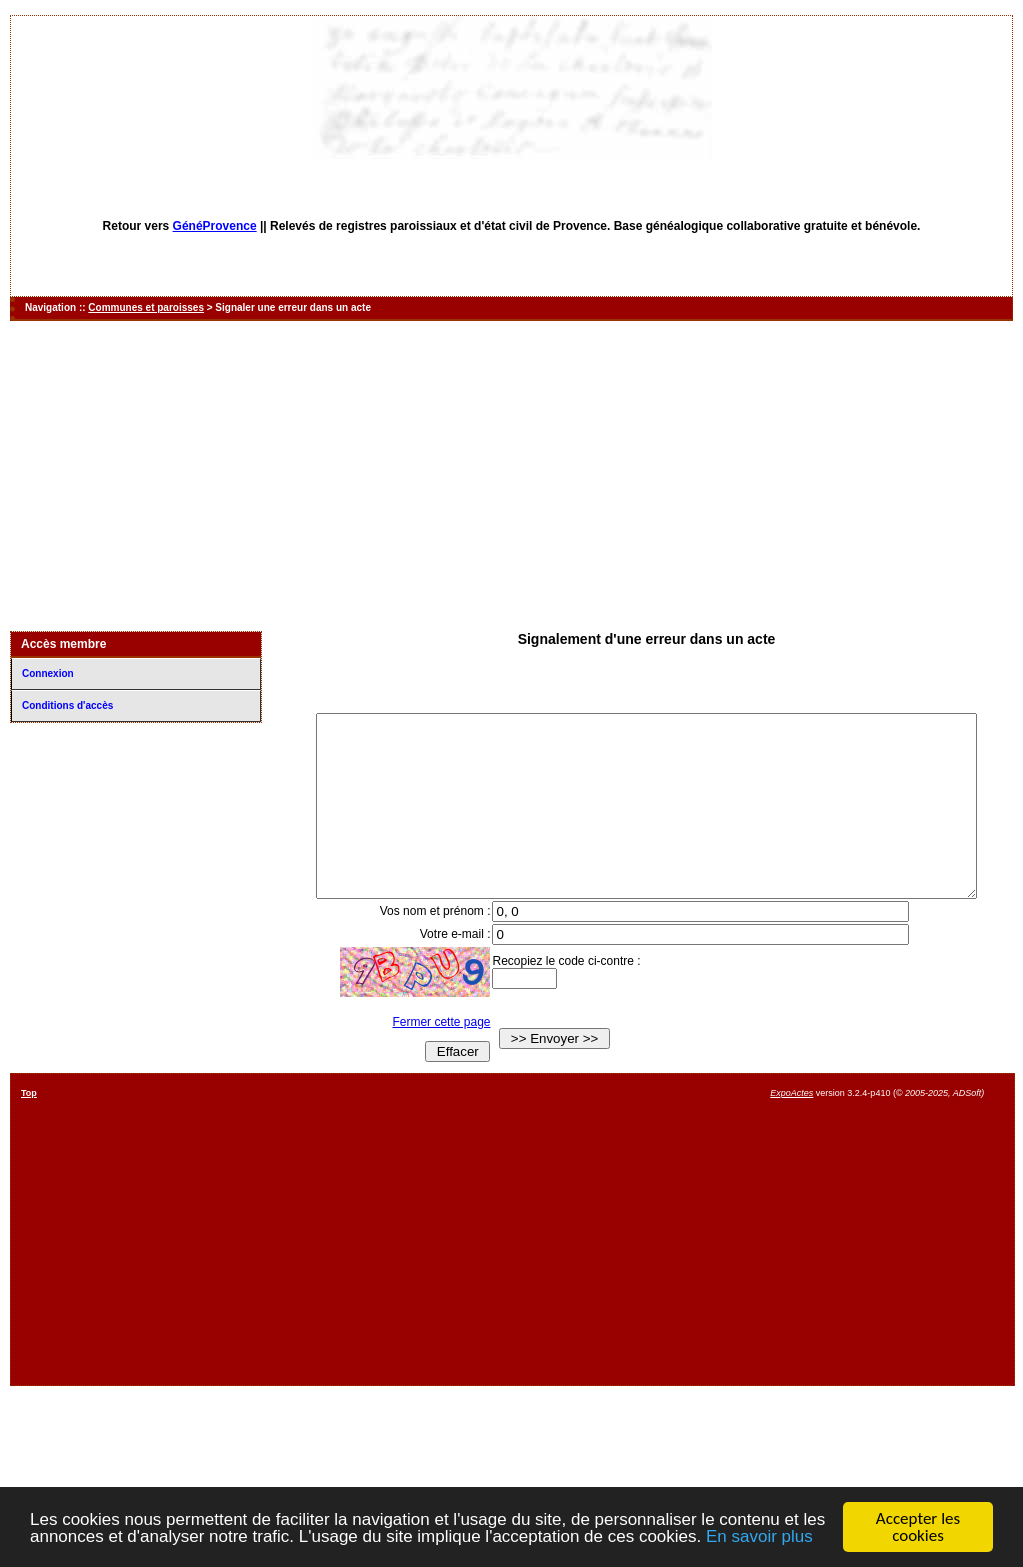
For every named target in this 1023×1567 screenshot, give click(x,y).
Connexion (48, 673)
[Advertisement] (512, 476)
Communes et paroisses (146, 307)
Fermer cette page (428, 1058)
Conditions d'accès (67, 705)
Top (29, 1129)
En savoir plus (759, 1536)
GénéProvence (215, 226)
